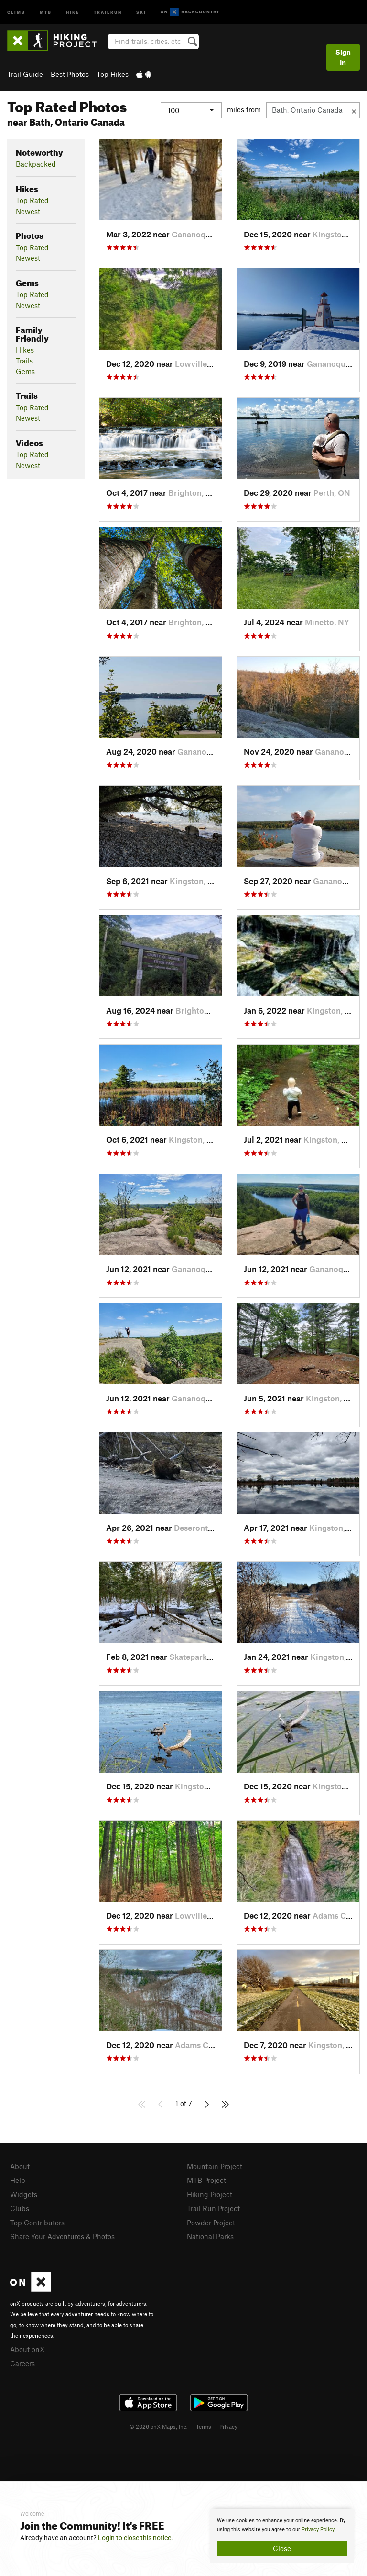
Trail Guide (25, 74)
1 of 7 (183, 2103)
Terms (203, 2426)
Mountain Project (214, 2166)
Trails (24, 360)
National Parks (210, 2236)
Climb (16, 12)
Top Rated (32, 200)
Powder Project (211, 2222)
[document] (282, 2536)
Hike (72, 12)
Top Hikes (113, 74)
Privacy (228, 2426)
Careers (22, 2363)
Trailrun (108, 12)
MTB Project (206, 2180)
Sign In (343, 57)
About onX (27, 2349)
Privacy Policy (318, 2529)
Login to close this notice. (135, 2538)
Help (17, 2180)
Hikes (25, 349)
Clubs (19, 2208)
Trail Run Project (213, 2208)
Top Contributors (37, 2222)
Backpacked (36, 164)
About (20, 2166)
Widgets (23, 2194)
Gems (25, 371)
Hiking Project (209, 2194)
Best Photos (70, 74)
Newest (28, 211)
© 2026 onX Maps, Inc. (159, 2426)
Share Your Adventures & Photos (62, 2236)
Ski (141, 12)
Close (282, 2548)
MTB (46, 12)
